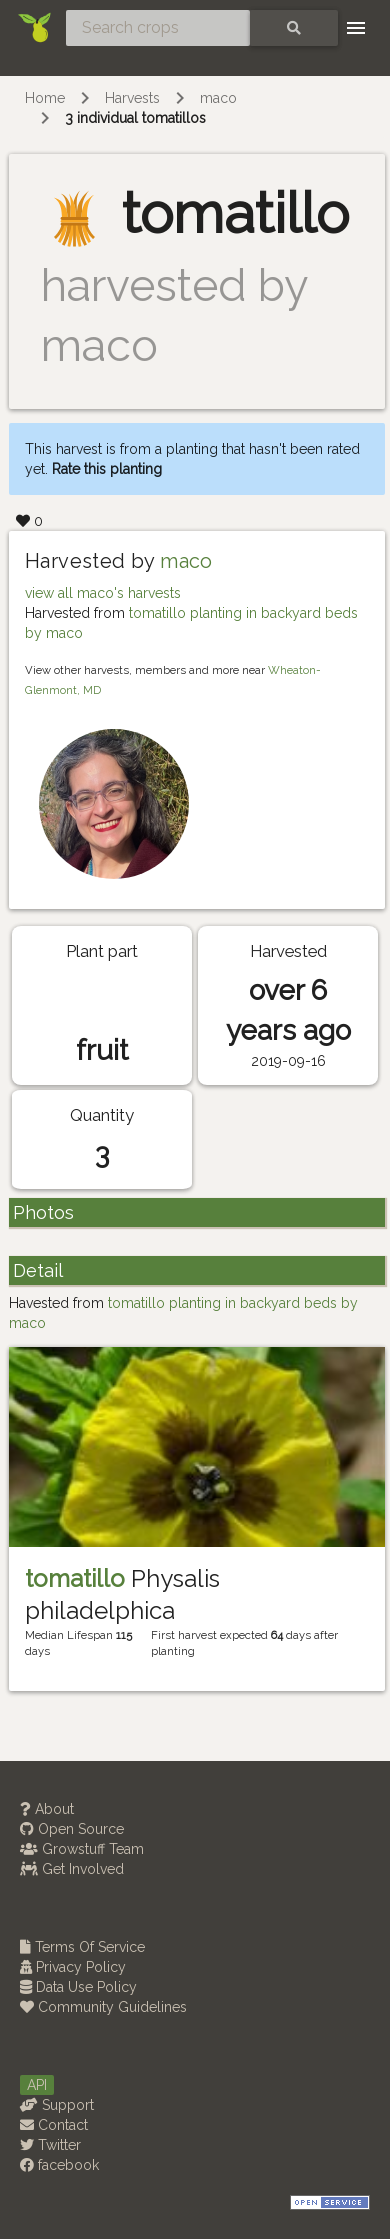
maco (218, 98)
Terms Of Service (82, 1947)
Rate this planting (107, 469)
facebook (59, 2165)
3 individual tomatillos (135, 118)
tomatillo (75, 1578)
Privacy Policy (73, 1967)
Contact (54, 2125)
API (37, 2085)
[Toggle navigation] (356, 28)
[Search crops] (158, 28)
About (47, 1809)
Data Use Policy (78, 1987)
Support (57, 2105)
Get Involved (72, 1869)
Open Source (72, 1829)
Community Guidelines (103, 2007)
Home (45, 98)
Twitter (50, 2145)
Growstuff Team (82, 1849)
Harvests (132, 98)
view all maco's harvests (103, 593)
